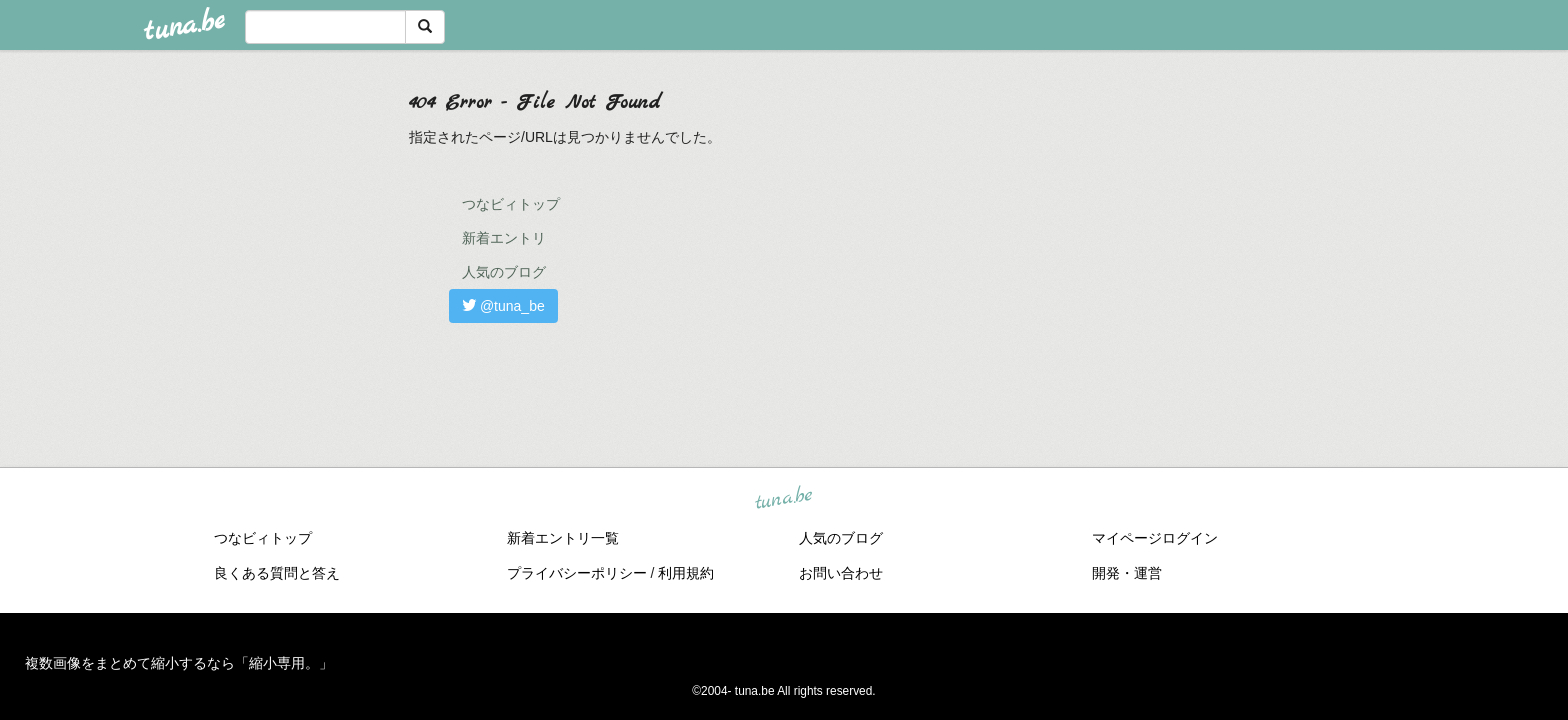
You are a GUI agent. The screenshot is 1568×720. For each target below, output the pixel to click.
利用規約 (686, 573)
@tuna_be (503, 306)
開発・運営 (1127, 573)
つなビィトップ (511, 204)
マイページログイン (1155, 538)
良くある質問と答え (277, 573)
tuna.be (783, 499)
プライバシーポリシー (577, 573)
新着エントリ (504, 238)
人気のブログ (504, 272)
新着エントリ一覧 (563, 538)
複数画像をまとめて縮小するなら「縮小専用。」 (179, 663)
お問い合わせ (841, 573)
